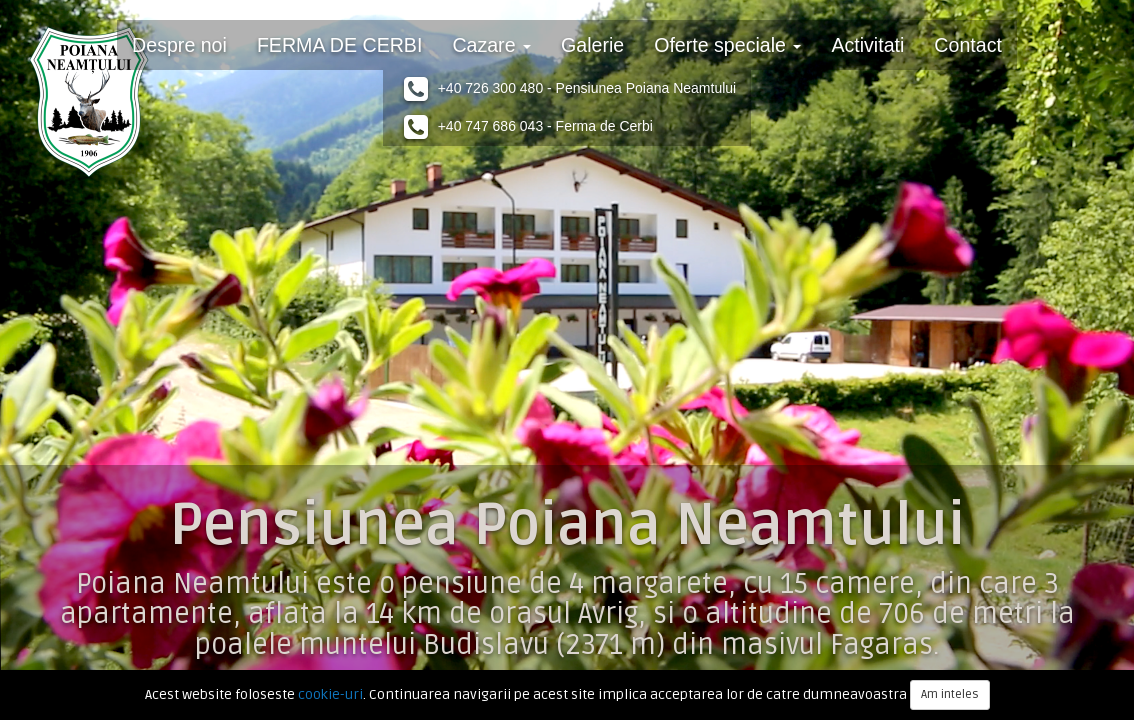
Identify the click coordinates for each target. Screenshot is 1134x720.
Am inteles (950, 694)
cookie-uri (330, 694)
